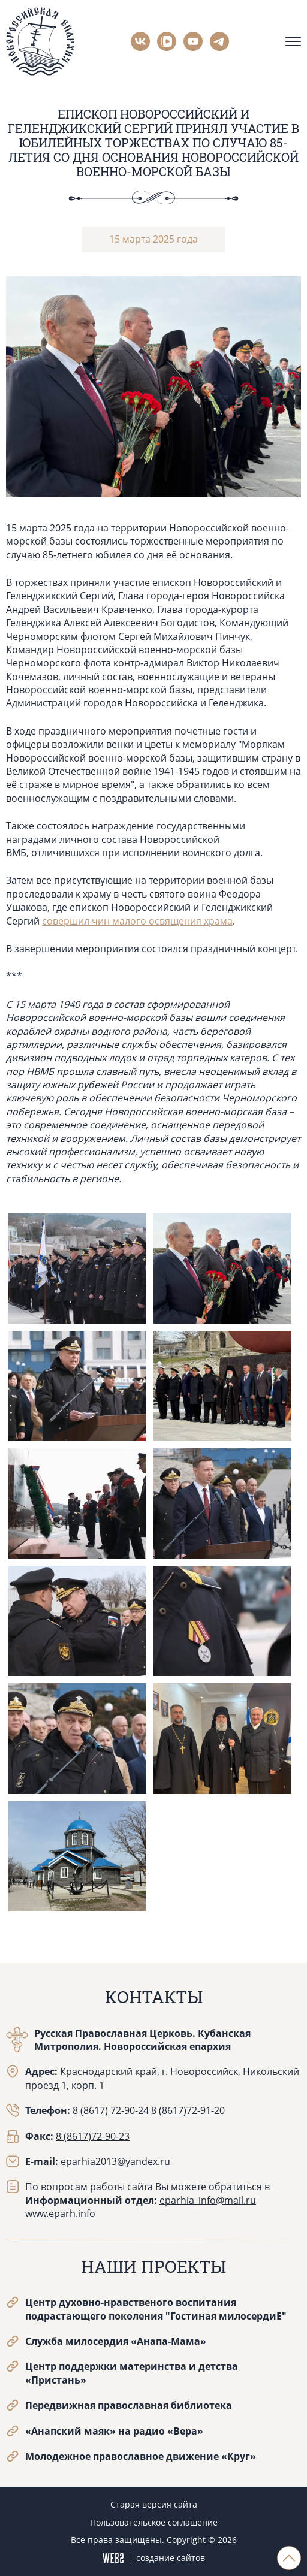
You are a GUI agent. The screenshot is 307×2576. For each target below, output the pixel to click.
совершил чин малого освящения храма (137, 921)
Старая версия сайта (153, 2504)
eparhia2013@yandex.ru (115, 2161)
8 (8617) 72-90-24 (111, 2110)
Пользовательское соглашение (154, 2522)
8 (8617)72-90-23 (93, 2136)
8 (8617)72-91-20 (188, 2110)
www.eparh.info (60, 2213)
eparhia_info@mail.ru (207, 2200)
